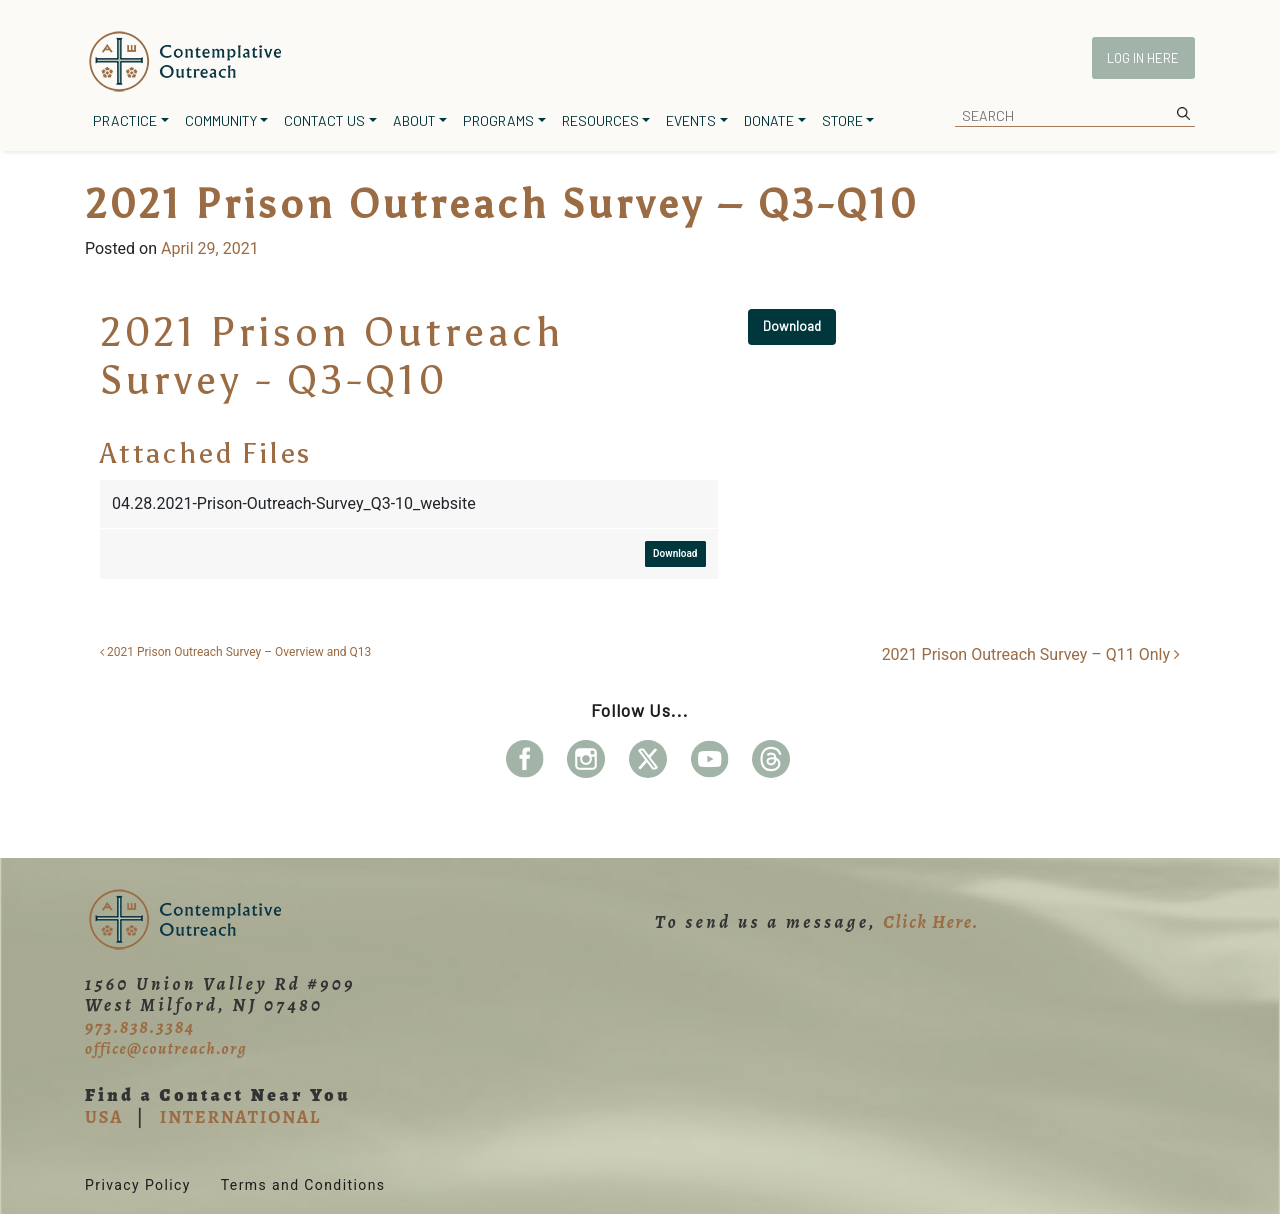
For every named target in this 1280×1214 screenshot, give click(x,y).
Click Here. (931, 922)
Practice (125, 120)
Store (842, 120)
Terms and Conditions (303, 1185)
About (414, 120)
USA (104, 1117)
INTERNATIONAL (240, 1117)
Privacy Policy (138, 1185)
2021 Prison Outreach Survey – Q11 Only (1031, 654)
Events (691, 120)
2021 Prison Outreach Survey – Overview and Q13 (235, 652)
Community (221, 120)
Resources (600, 120)
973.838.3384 (140, 1027)
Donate (769, 120)
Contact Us (324, 120)
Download (792, 326)
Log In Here (1143, 58)
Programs (498, 120)
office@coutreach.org (166, 1049)
